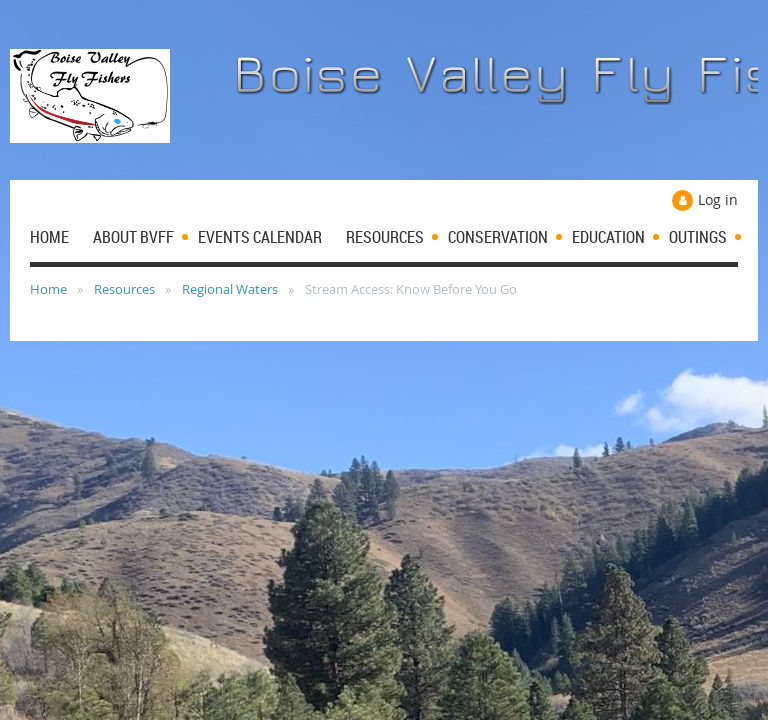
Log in (718, 199)
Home (48, 289)
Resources (124, 289)
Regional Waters (230, 289)
